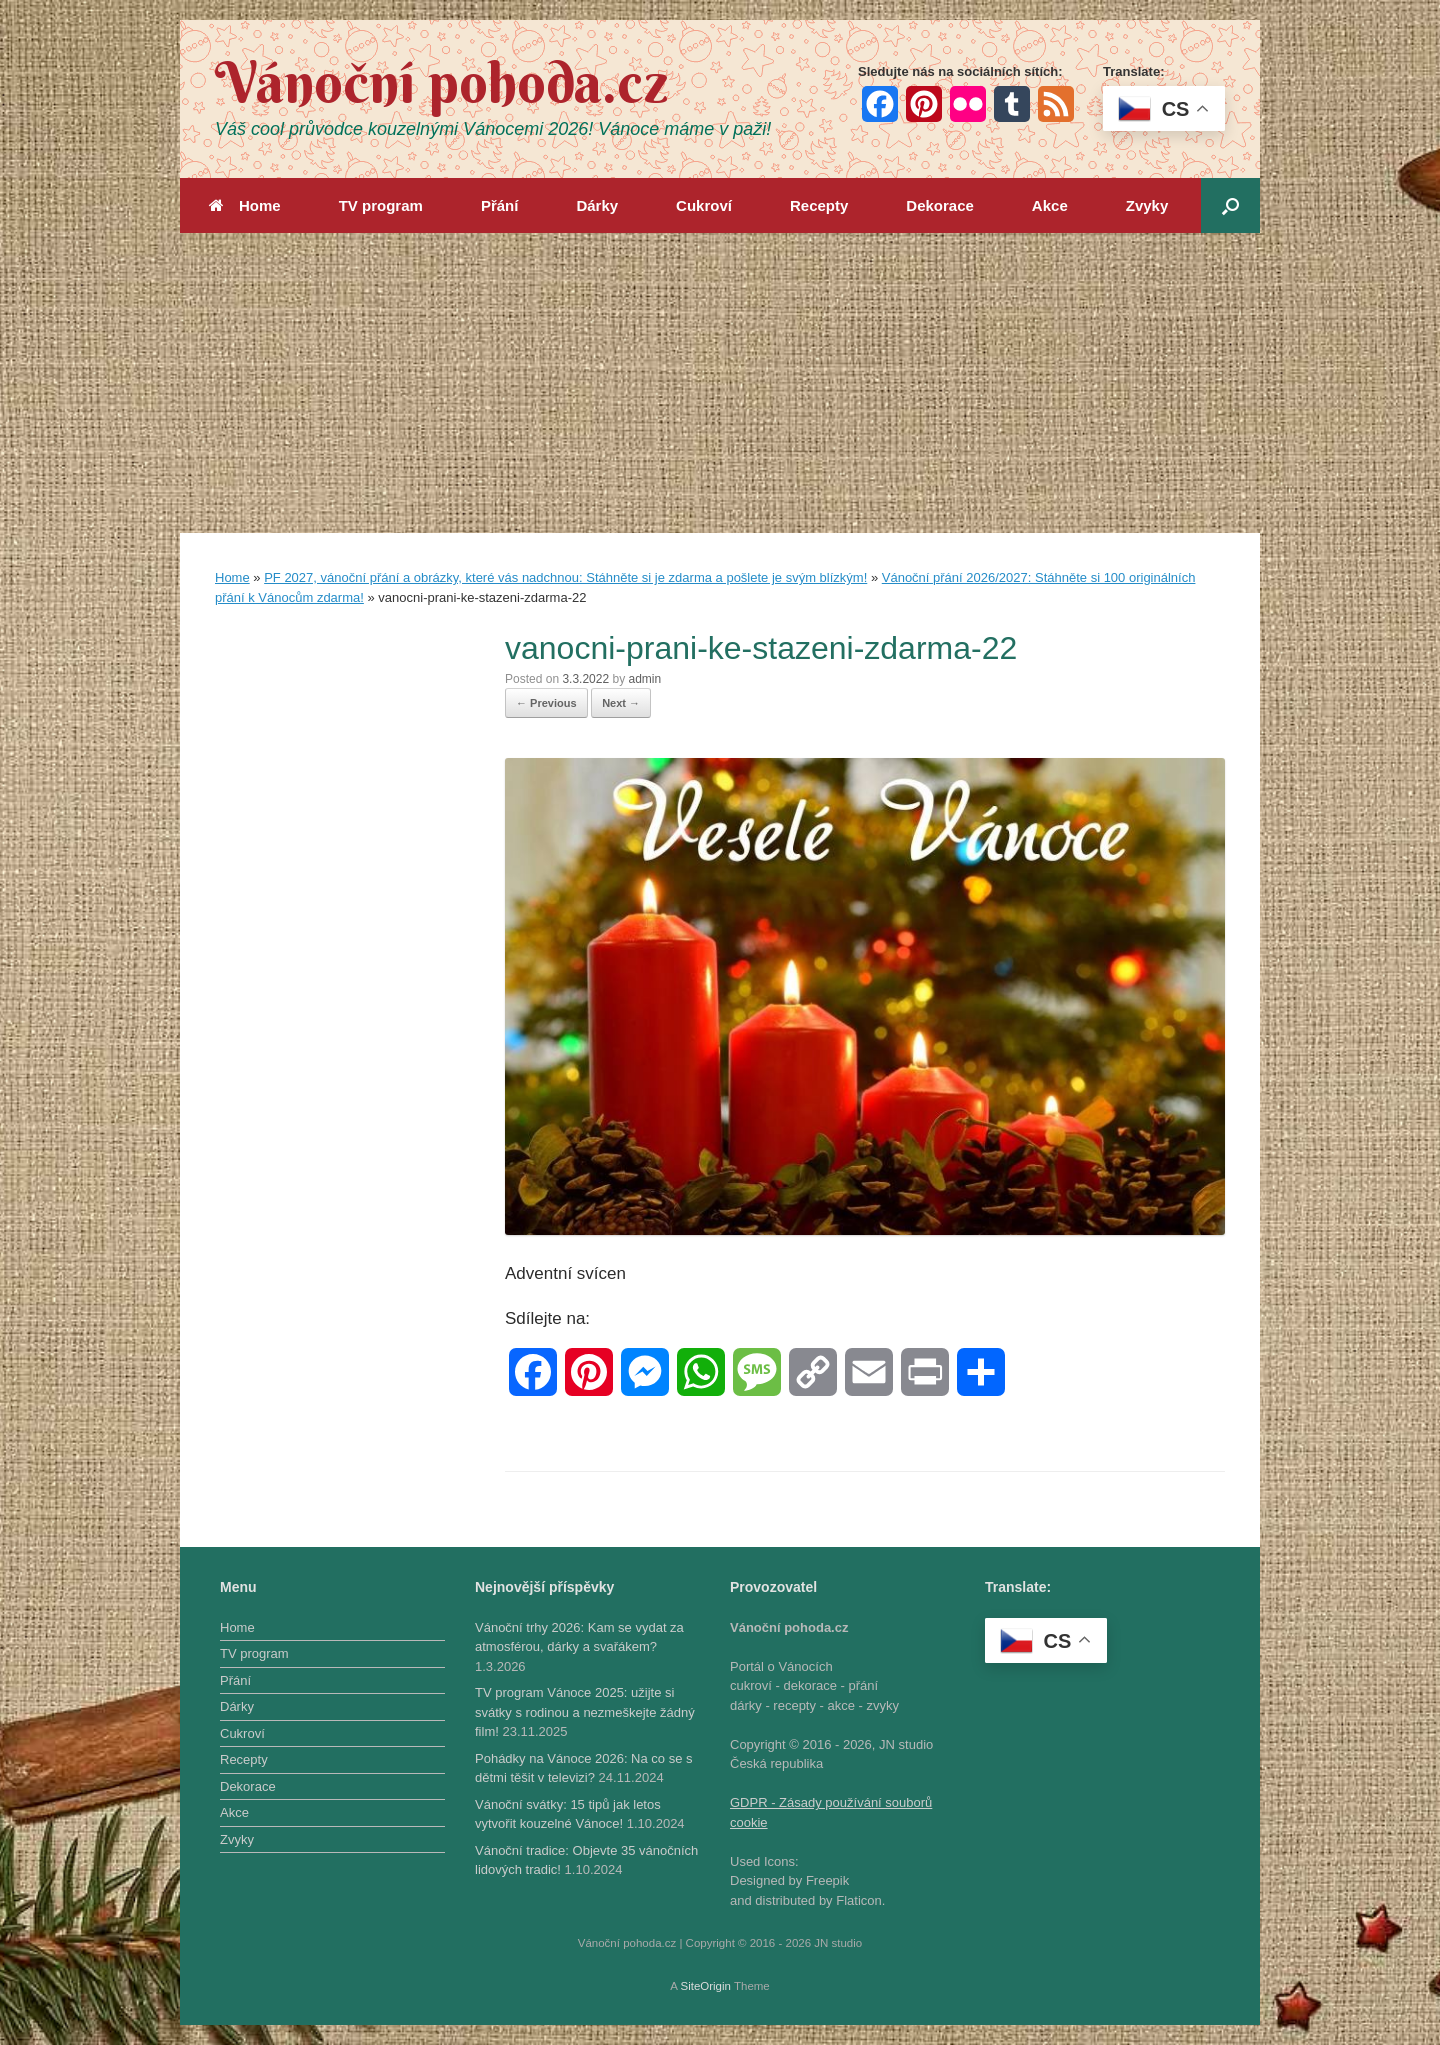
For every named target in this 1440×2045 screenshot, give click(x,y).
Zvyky (1147, 205)
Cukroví (704, 205)
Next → (621, 703)
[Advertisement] (720, 383)
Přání (500, 205)
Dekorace (940, 205)
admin (644, 679)
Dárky (597, 205)
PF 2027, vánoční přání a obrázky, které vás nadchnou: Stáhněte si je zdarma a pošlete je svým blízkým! (565, 577)
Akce (1050, 205)
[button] (1230, 205)
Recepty (819, 205)
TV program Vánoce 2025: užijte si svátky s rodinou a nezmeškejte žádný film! (585, 1712)
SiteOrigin (705, 1986)
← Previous (546, 703)
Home (245, 205)
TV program (381, 205)
